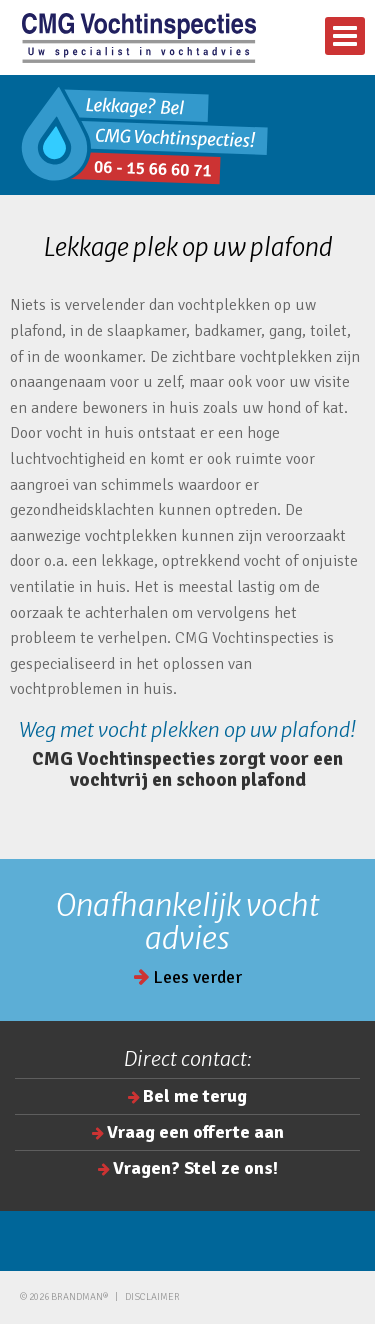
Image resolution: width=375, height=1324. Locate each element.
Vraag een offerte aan (195, 1132)
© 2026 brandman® (64, 1297)
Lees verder (188, 977)
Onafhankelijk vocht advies (188, 921)
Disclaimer (152, 1297)
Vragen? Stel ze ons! (195, 1168)
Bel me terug (195, 1096)
